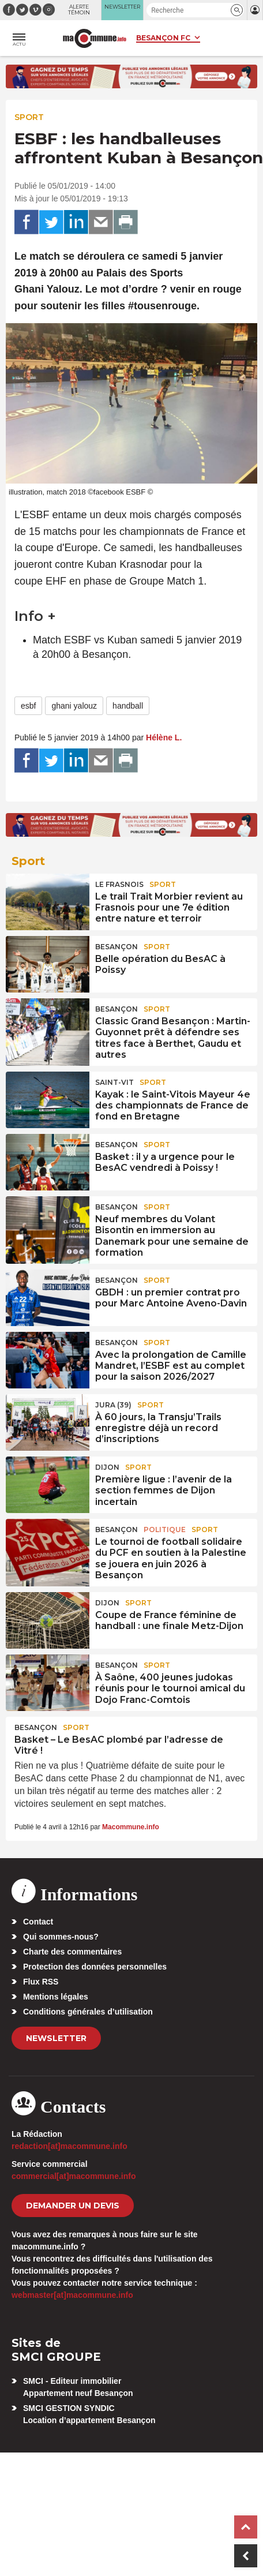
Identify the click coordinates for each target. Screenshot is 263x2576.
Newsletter (56, 2038)
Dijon (107, 1467)
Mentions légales (55, 1996)
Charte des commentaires (72, 1951)
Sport (29, 117)
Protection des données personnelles (95, 1966)
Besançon (116, 946)
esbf (28, 705)
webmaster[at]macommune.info (72, 2295)
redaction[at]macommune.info (69, 2146)
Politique (165, 1529)
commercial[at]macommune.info (74, 2176)
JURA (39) (113, 1405)
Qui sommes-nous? (61, 1936)
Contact (38, 1921)
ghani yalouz (74, 705)
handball (127, 705)
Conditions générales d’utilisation (88, 2011)
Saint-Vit (114, 1082)
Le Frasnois (119, 884)
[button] (237, 10)
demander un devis (72, 2205)
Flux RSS (40, 1981)
